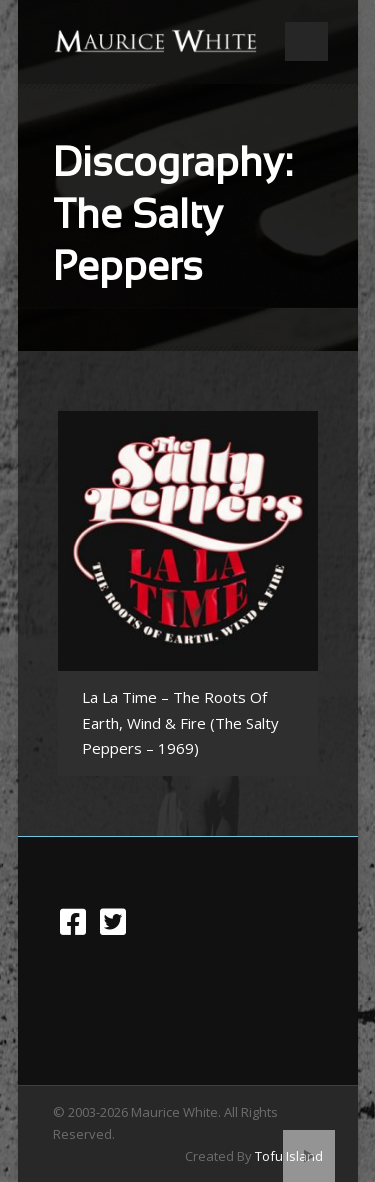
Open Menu (306, 41)
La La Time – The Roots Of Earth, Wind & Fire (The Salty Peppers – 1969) (180, 722)
